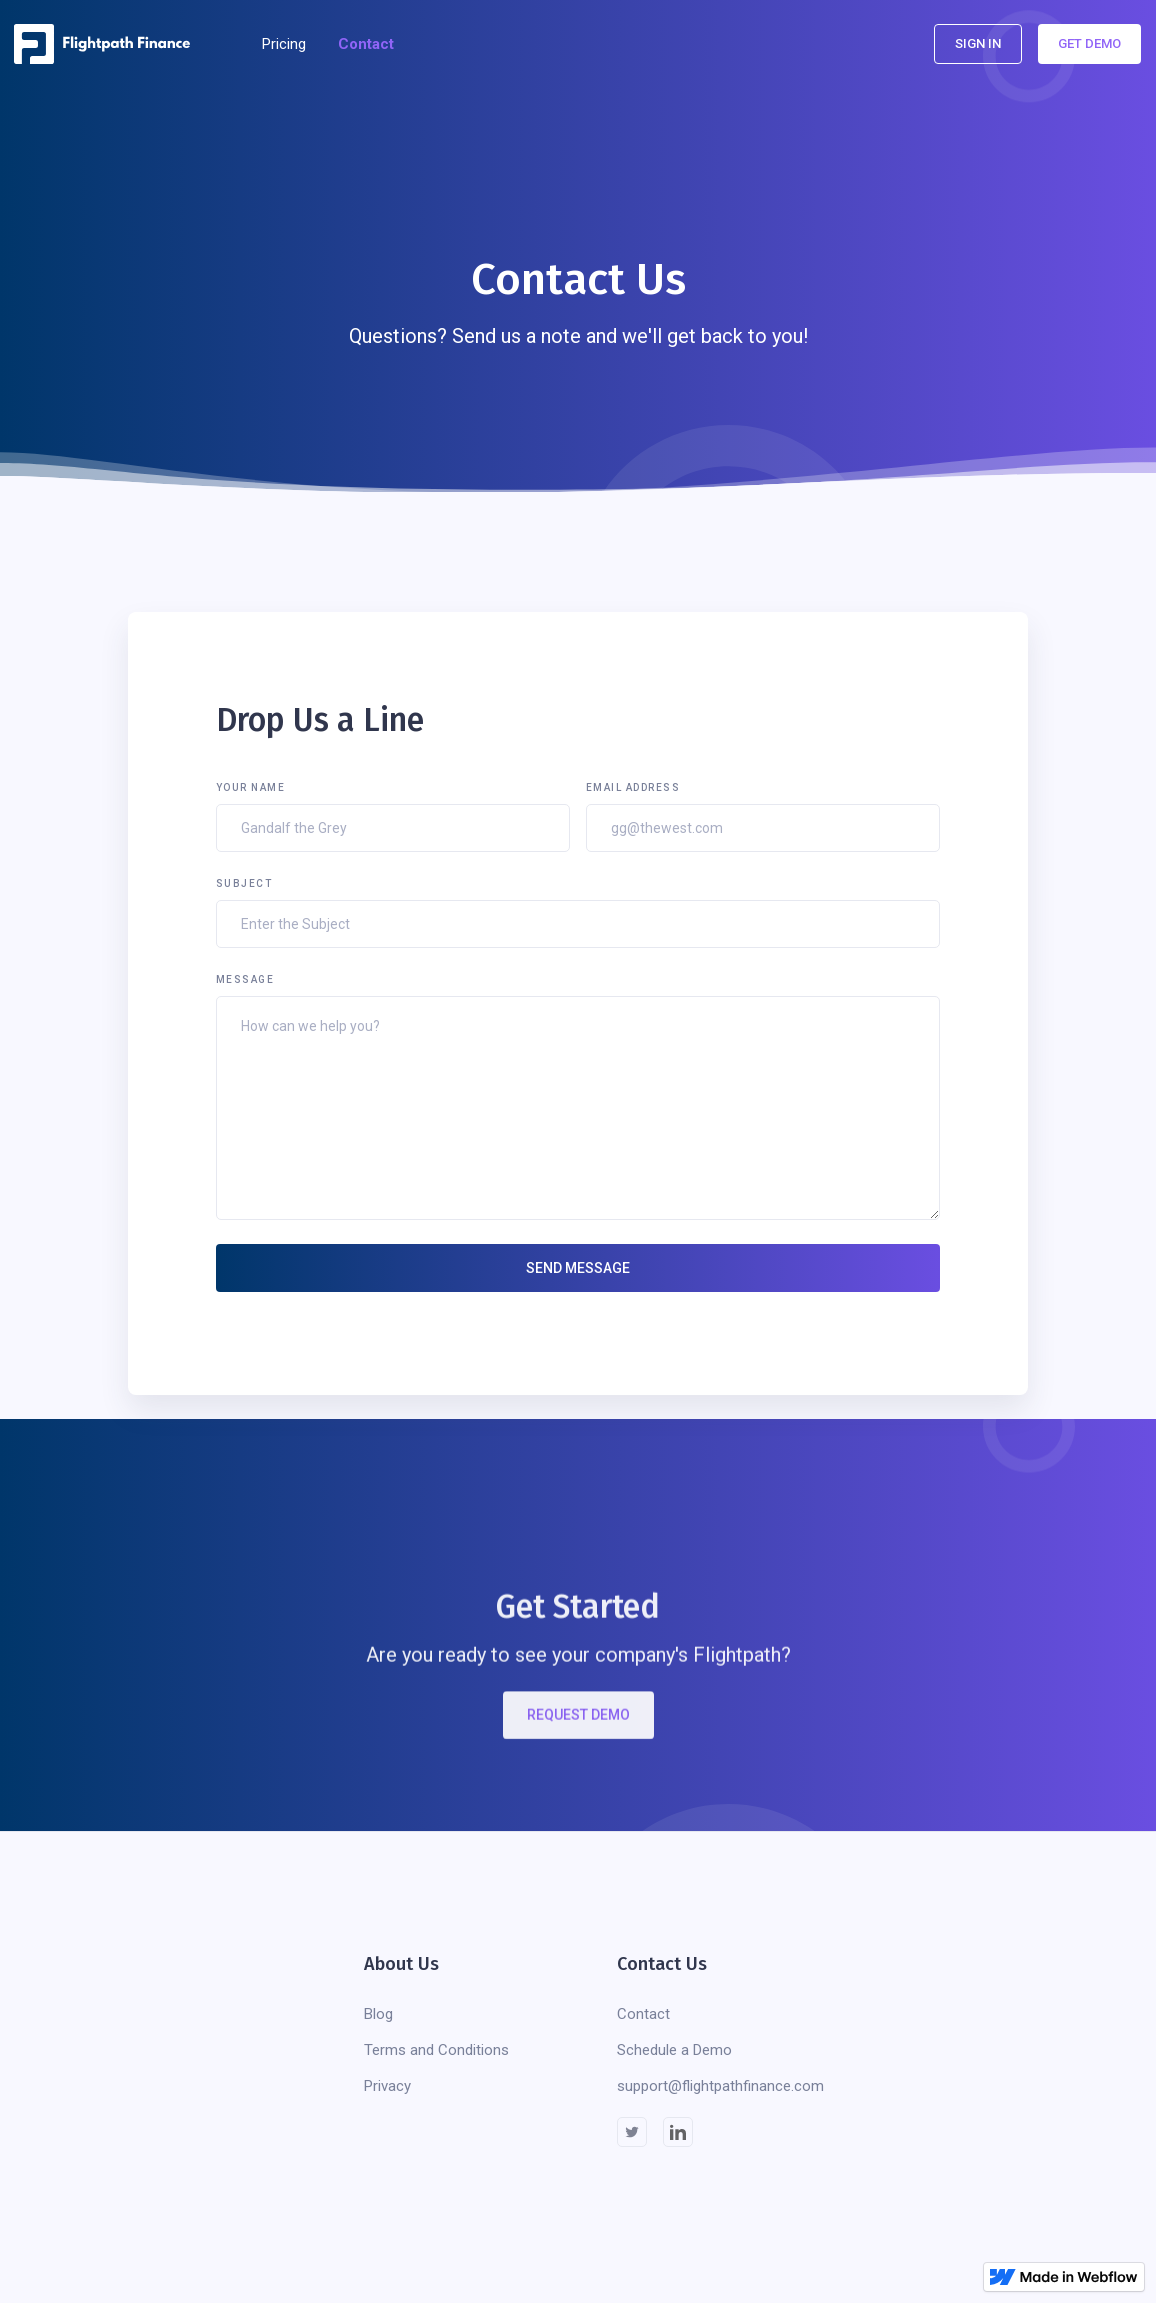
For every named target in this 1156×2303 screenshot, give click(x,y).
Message (245, 979)
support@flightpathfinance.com (720, 2086)
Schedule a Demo (674, 2050)
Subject (244, 883)
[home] (108, 44)
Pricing (284, 44)
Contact (366, 44)
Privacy (387, 2086)
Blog (378, 2014)
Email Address (633, 787)
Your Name (251, 787)
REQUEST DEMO (578, 1727)
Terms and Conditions (436, 2050)
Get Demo (1089, 43)
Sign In (978, 43)
